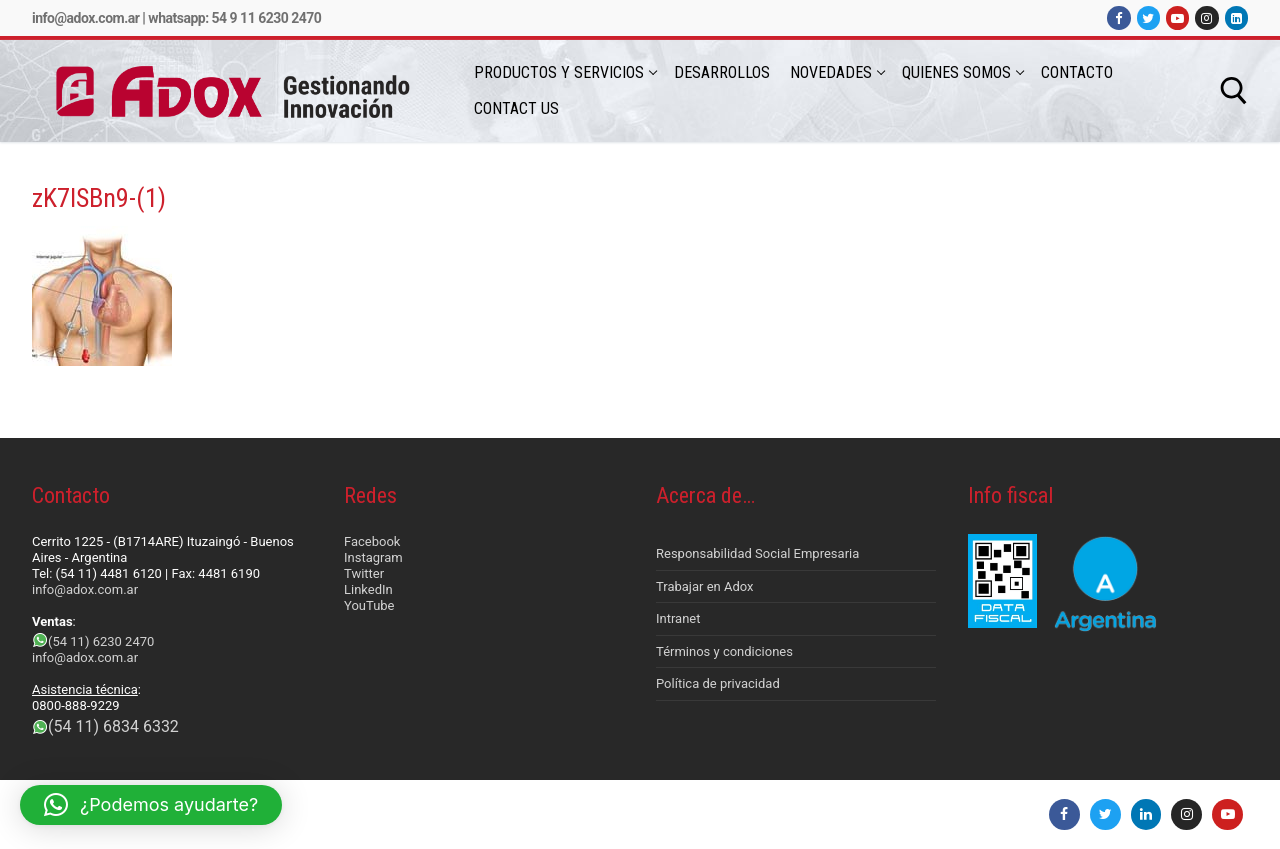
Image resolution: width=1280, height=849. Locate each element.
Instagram (373, 557)
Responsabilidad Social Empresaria (757, 553)
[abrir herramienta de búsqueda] (1234, 91)
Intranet (678, 618)
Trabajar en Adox (705, 586)
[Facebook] (1118, 17)
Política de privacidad (718, 683)
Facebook (372, 541)
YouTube (369, 605)
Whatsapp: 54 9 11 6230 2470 (234, 18)
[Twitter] (1148, 17)
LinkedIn (368, 589)
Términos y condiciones (724, 651)
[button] (151, 805)
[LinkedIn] (1236, 17)
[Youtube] (1177, 17)
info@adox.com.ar (85, 18)
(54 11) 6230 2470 (101, 641)
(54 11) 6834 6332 (113, 726)
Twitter (364, 573)
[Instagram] (1206, 17)
